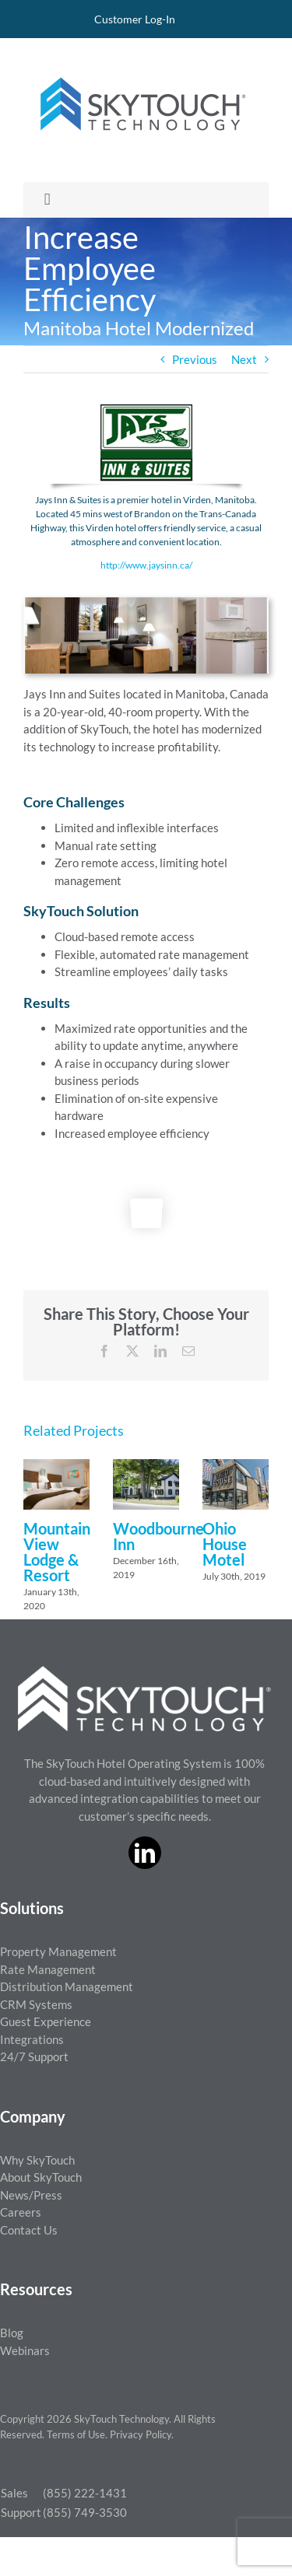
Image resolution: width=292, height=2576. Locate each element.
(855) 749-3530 (85, 2512)
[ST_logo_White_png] (144, 1671)
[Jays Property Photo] (146, 603)
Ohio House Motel (224, 1544)
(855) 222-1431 (85, 2493)
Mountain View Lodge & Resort (56, 1551)
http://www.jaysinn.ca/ (146, 565)
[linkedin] (144, 1852)
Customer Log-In (134, 19)
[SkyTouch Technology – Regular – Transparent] (140, 68)
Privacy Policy (140, 2434)
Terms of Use (76, 2434)
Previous (194, 359)
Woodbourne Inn (158, 1536)
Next (244, 359)
